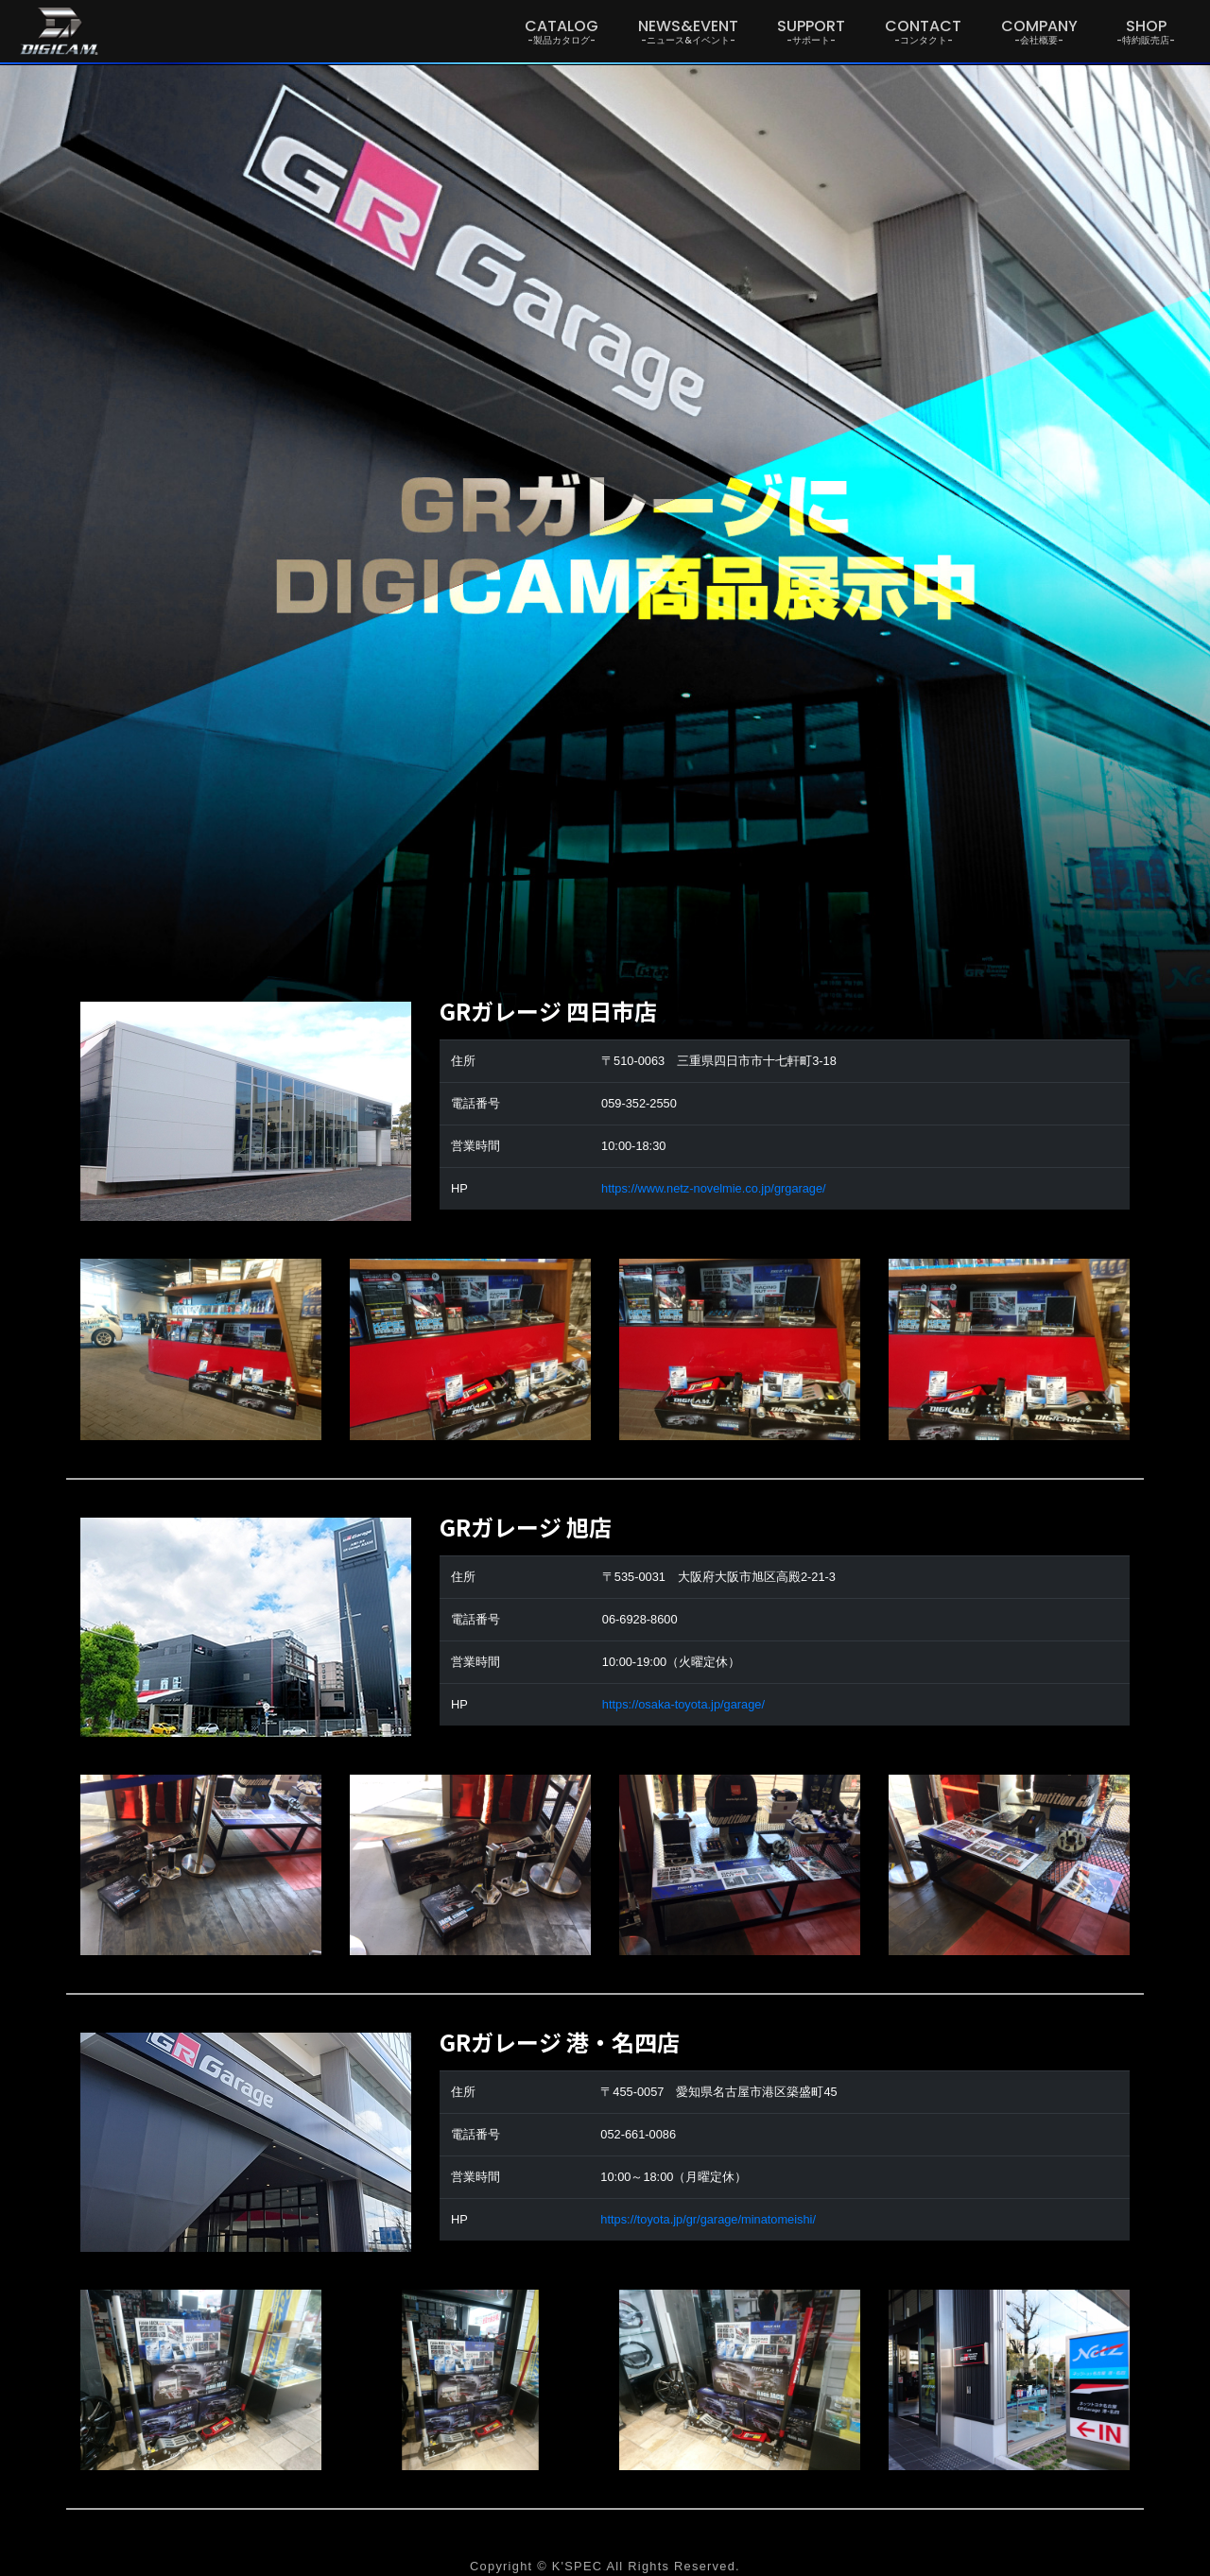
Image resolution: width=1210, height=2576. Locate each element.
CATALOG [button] (561, 30)
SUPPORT (811, 30)
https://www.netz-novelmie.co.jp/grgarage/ (713, 1188)
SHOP (1145, 30)
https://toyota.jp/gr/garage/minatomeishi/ (708, 2219)
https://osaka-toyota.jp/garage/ (683, 1704)
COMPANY (1039, 30)
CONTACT (923, 30)
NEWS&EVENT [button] (688, 30)
